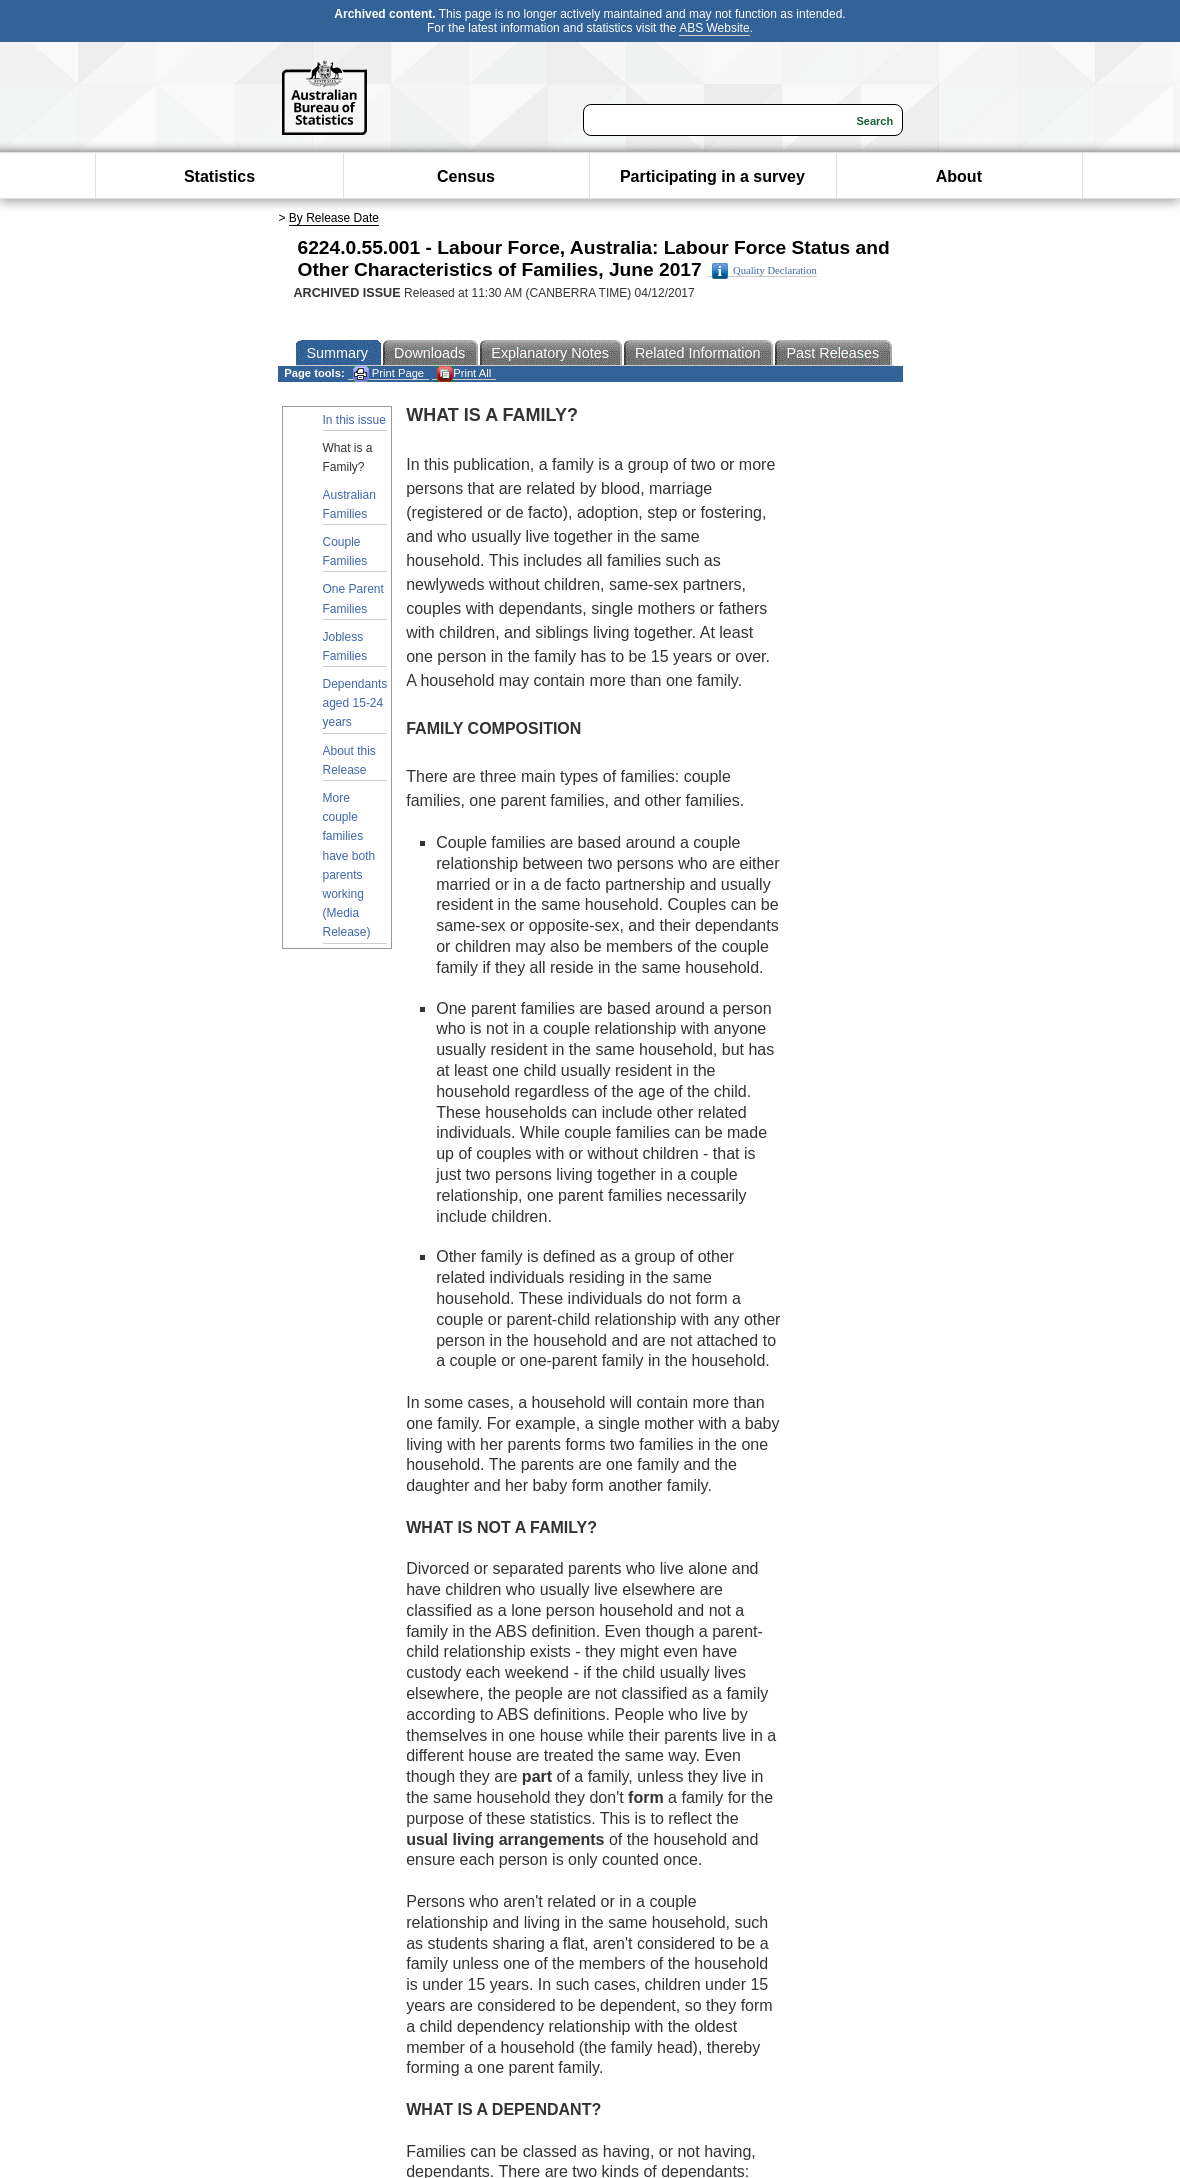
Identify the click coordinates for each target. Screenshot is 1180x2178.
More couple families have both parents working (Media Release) (349, 865)
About (959, 176)
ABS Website (714, 28)
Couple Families (345, 551)
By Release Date (334, 218)
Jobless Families (345, 646)
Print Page (388, 373)
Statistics (219, 176)
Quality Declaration (764, 271)
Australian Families (349, 504)
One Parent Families (353, 598)
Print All (464, 373)
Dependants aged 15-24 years (355, 703)
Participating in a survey (712, 176)
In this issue (354, 420)
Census (466, 176)
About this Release (349, 760)
